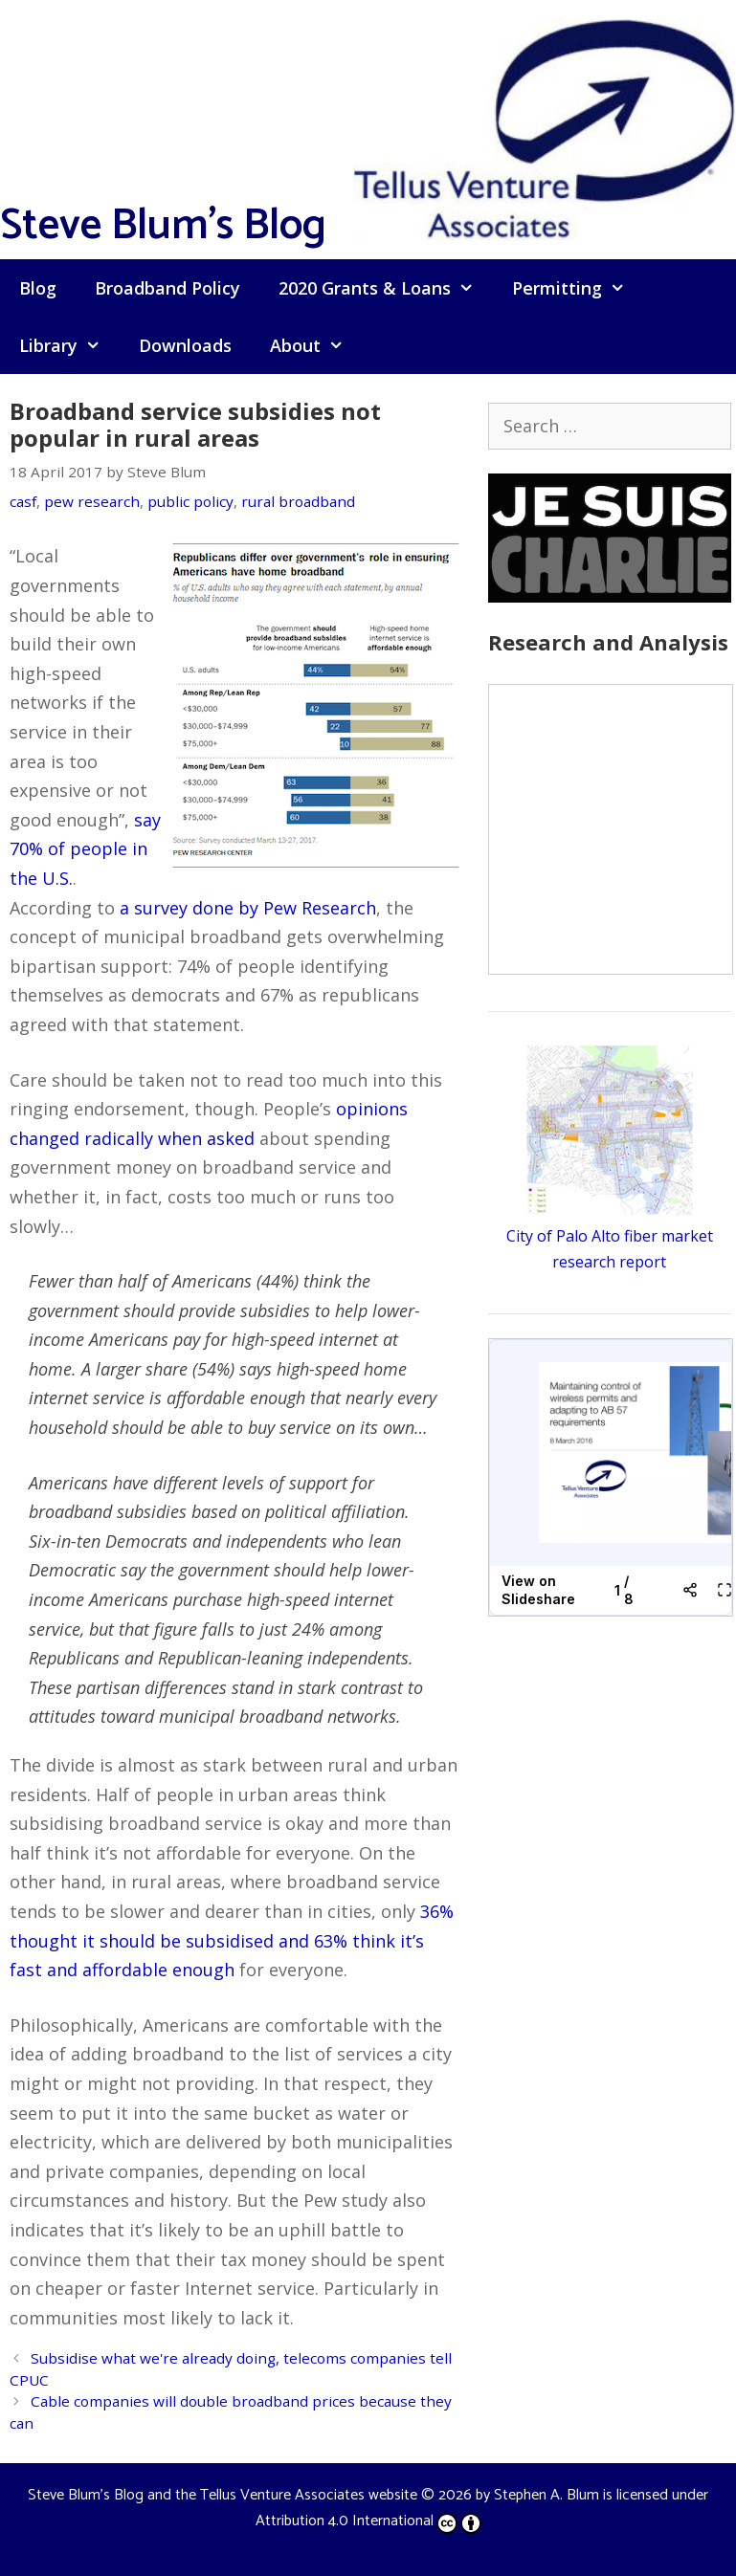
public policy (190, 501)
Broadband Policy (167, 287)
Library (69, 345)
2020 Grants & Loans (386, 288)
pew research (92, 501)
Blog (37, 287)
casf (23, 501)
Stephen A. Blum (546, 2495)
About (316, 345)
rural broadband (298, 501)
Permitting (578, 288)
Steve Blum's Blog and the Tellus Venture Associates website (222, 2495)
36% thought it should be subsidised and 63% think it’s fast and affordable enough (232, 1940)
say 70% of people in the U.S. (85, 849)
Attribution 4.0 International (368, 2521)
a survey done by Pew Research (248, 907)
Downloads (185, 345)
